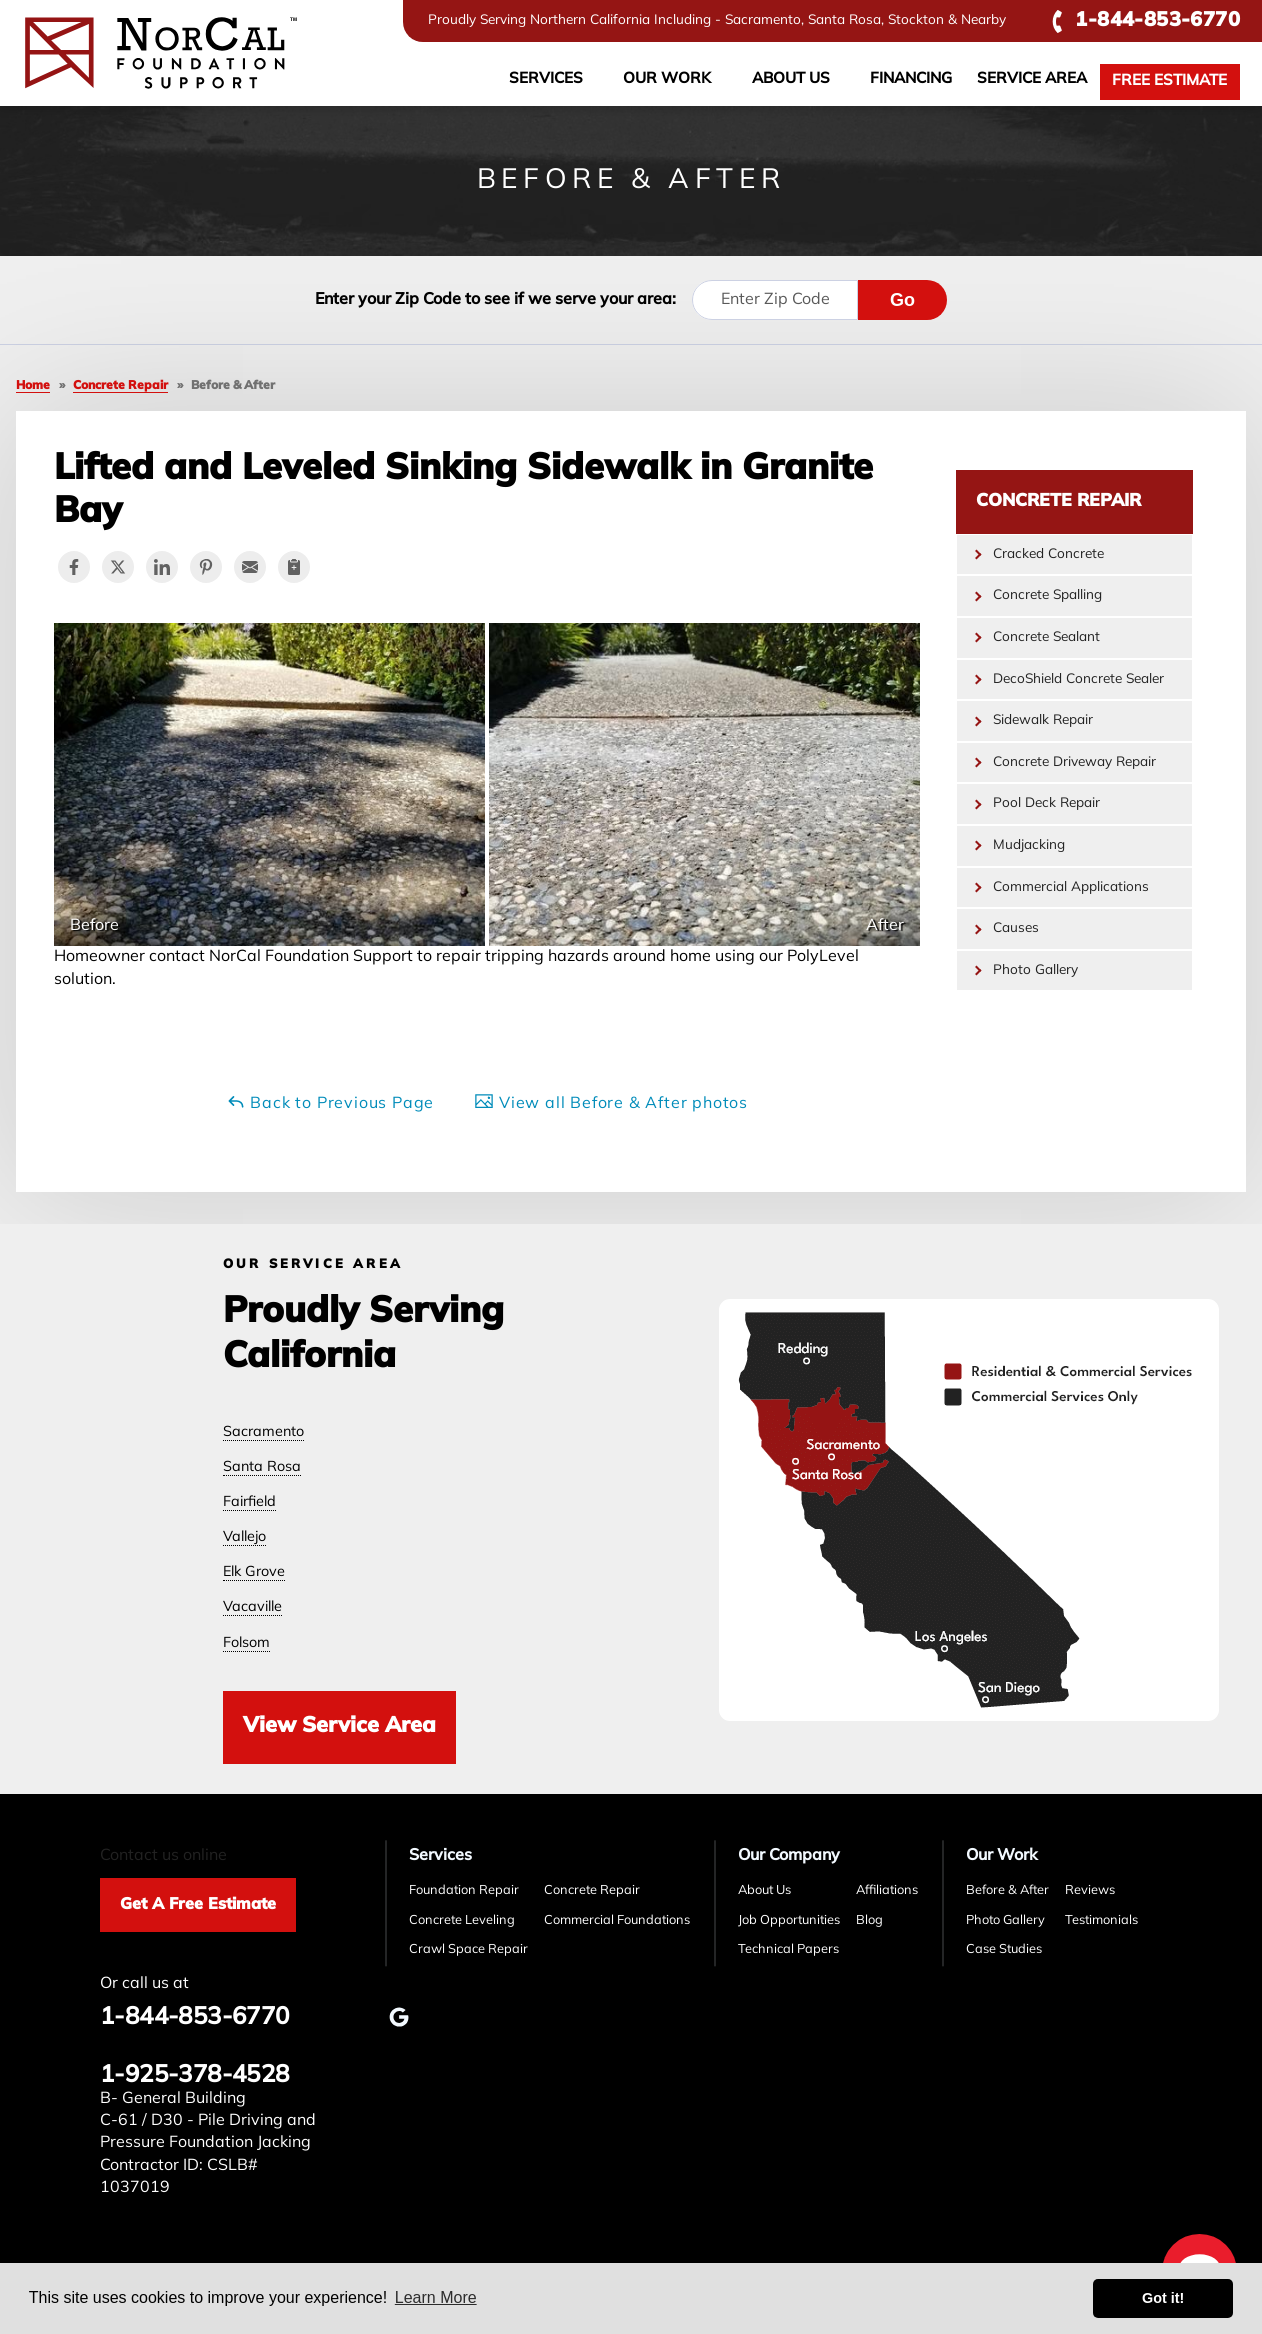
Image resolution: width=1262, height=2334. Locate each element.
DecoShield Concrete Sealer (1078, 679)
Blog (869, 1920)
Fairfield (249, 1502)
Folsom (246, 1643)
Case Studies (1004, 1949)
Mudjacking (1029, 845)
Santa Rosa (262, 1467)
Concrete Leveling (462, 1920)
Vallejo (244, 1537)
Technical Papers (788, 1949)
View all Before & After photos (611, 1101)
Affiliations (887, 1890)
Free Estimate (1169, 81)
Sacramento (263, 1432)
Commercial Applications (1071, 887)
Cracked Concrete (1048, 554)
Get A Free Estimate (198, 1905)
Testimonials (1101, 1920)
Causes (1016, 928)
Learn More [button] (436, 2297)
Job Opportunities (789, 1920)
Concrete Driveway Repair (1074, 762)
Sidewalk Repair (1043, 720)
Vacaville (252, 1607)
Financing (911, 79)
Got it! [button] (1163, 2298)
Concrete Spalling (1047, 595)
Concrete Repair (1058, 501)
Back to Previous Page (330, 1101)
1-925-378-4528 (195, 2076)
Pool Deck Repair (1046, 803)
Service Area (1032, 79)
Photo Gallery (1035, 970)
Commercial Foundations (617, 1920)
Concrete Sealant (1046, 637)
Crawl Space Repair (468, 1949)
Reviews (1090, 1890)
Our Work (667, 79)
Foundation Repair (464, 1890)
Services (546, 79)
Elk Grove (254, 1572)
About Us (791, 79)
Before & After (1007, 1890)
